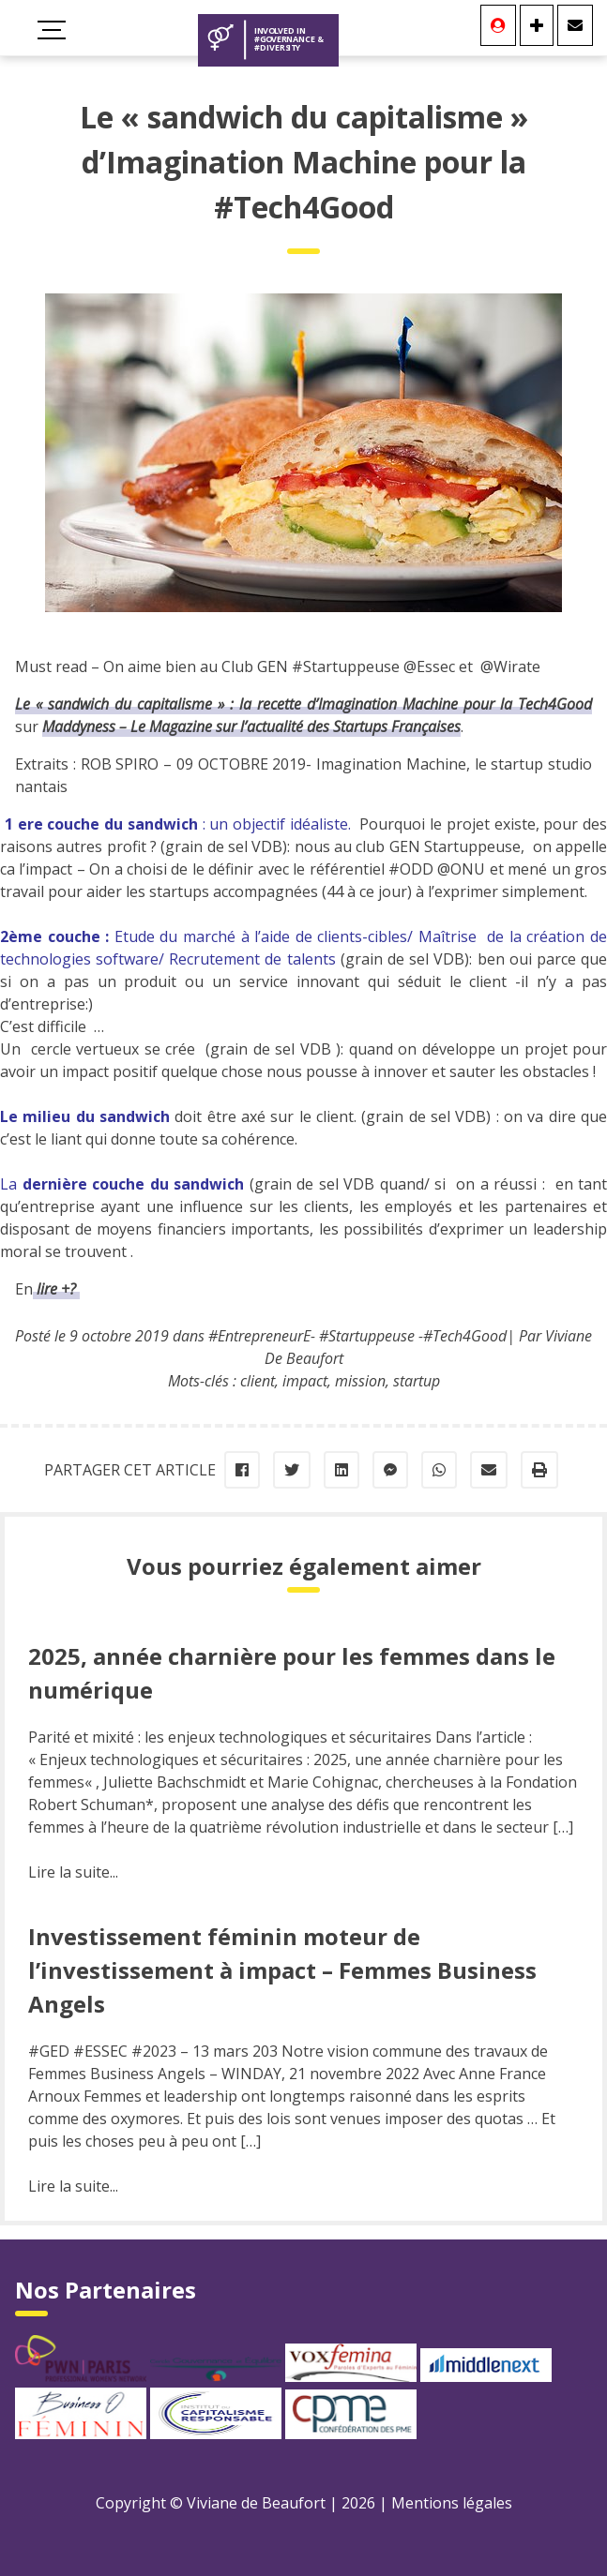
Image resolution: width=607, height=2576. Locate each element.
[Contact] (575, 25)
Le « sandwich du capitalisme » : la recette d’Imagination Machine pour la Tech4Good (303, 704)
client (257, 1380)
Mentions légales (451, 2503)
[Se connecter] (498, 25)
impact (304, 1380)
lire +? (56, 1289)
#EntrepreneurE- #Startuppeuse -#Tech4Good (357, 1335)
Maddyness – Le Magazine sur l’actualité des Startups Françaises (251, 726)
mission (360, 1380)
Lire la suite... (73, 1872)
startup (416, 1380)
